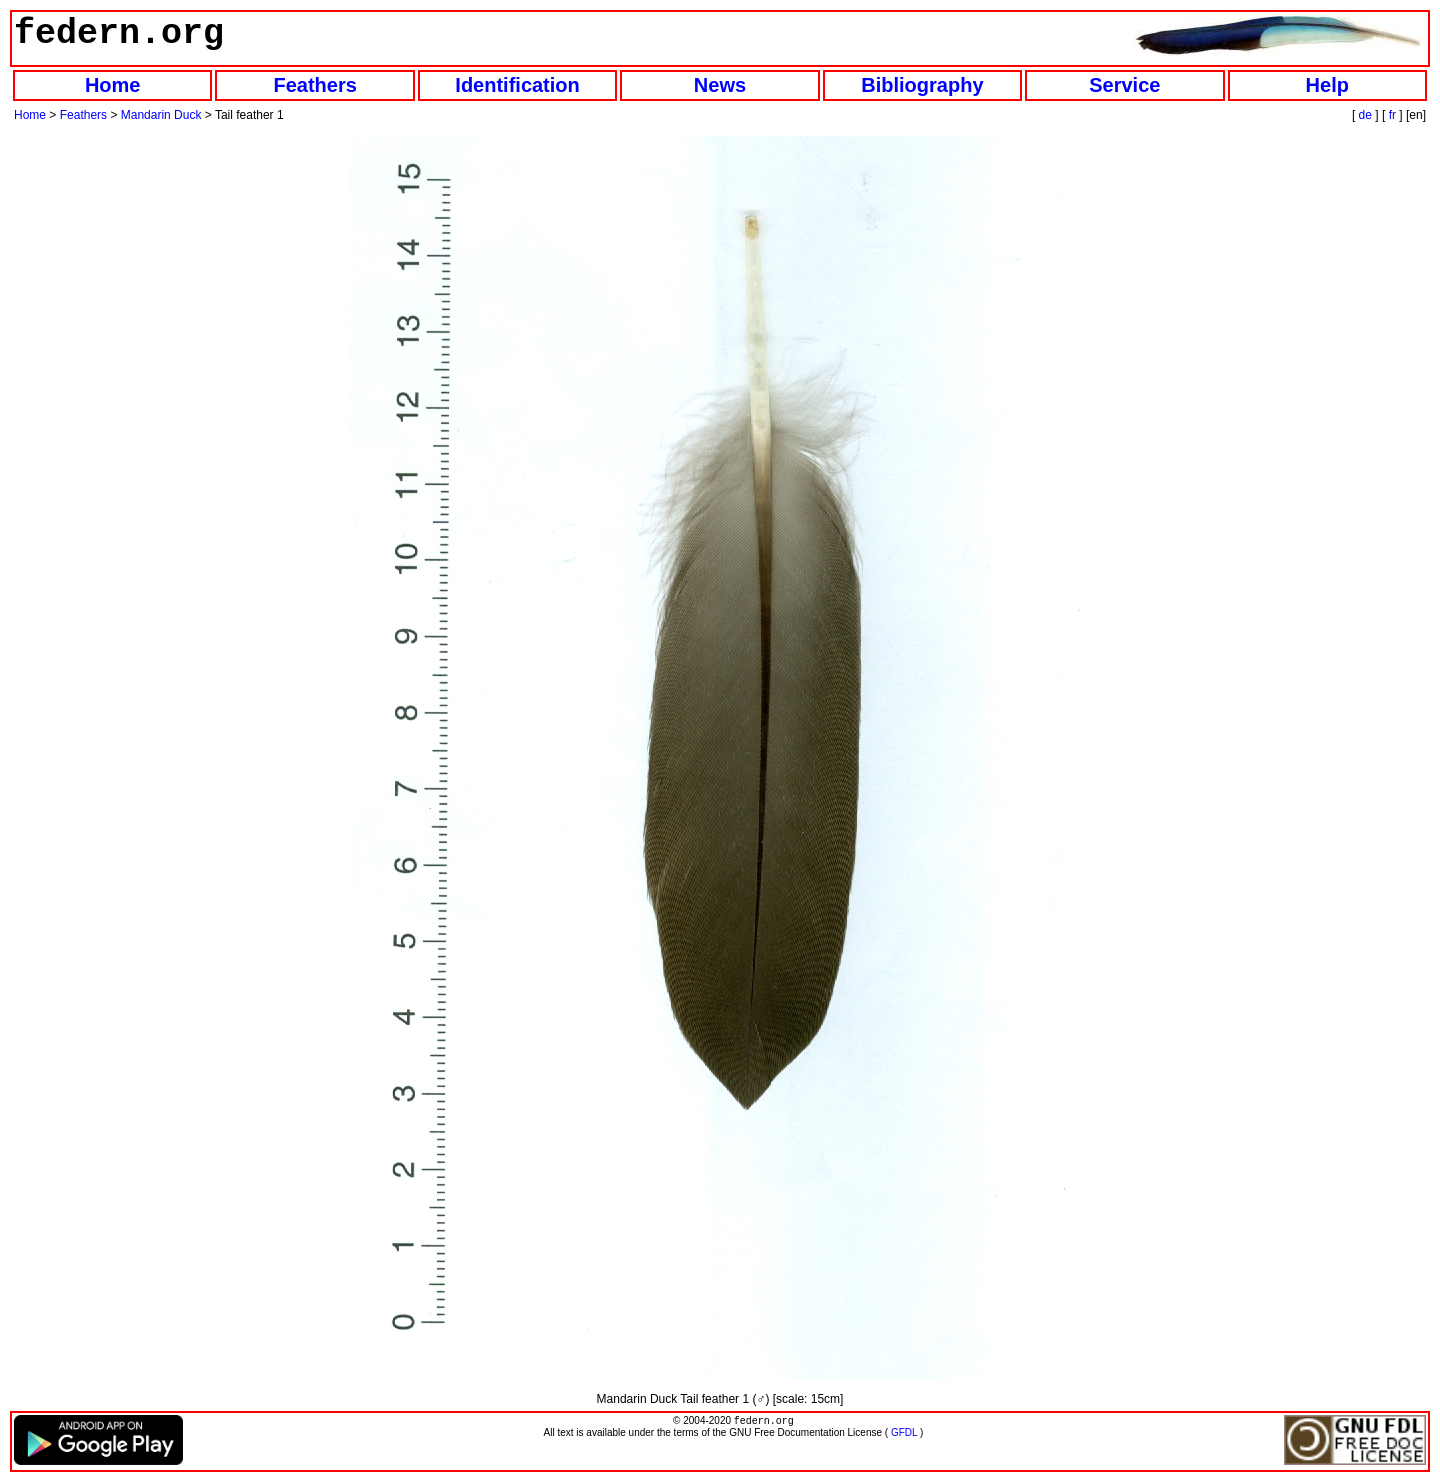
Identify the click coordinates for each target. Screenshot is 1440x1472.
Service (1124, 85)
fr (1392, 115)
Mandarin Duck (161, 115)
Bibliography (922, 85)
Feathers (314, 85)
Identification (517, 85)
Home (113, 85)
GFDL (904, 1434)
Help (1327, 85)
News (720, 85)
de (1365, 115)
